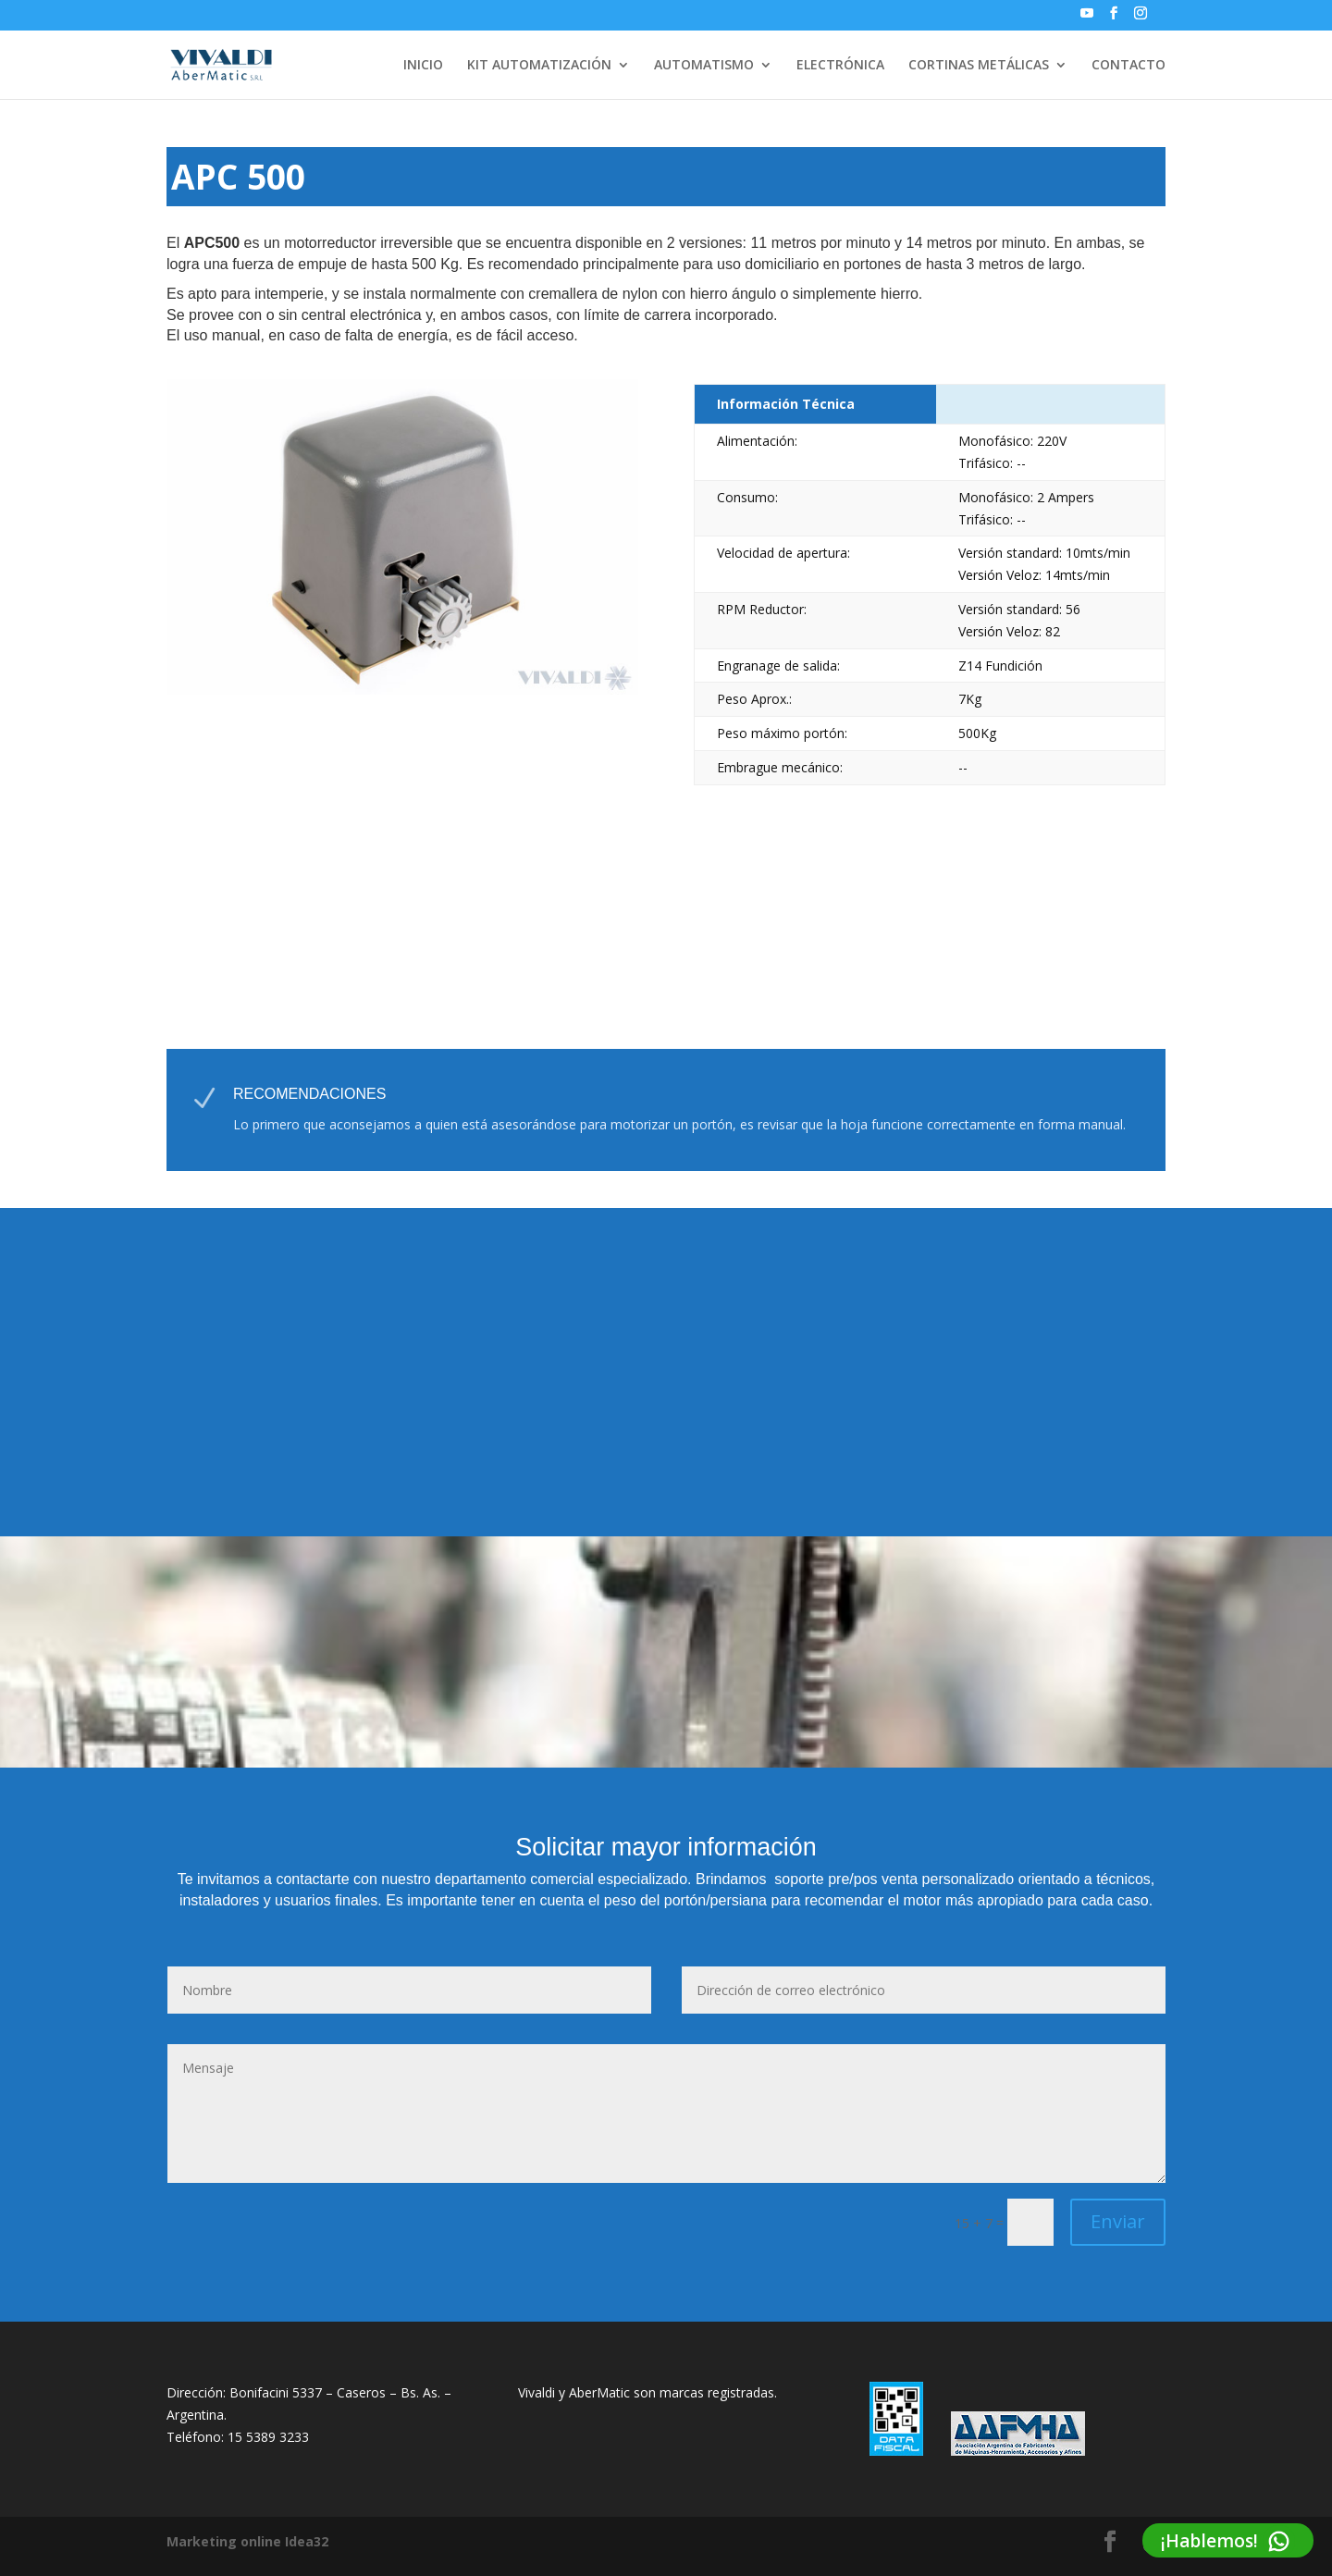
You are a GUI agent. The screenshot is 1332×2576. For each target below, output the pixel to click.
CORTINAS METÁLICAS (978, 65)
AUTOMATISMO (704, 65)
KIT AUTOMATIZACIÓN (539, 65)
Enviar (1118, 2221)
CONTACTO (1129, 65)
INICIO (423, 65)
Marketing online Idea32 (247, 2541)
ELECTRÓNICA (840, 65)
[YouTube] (1086, 18)
